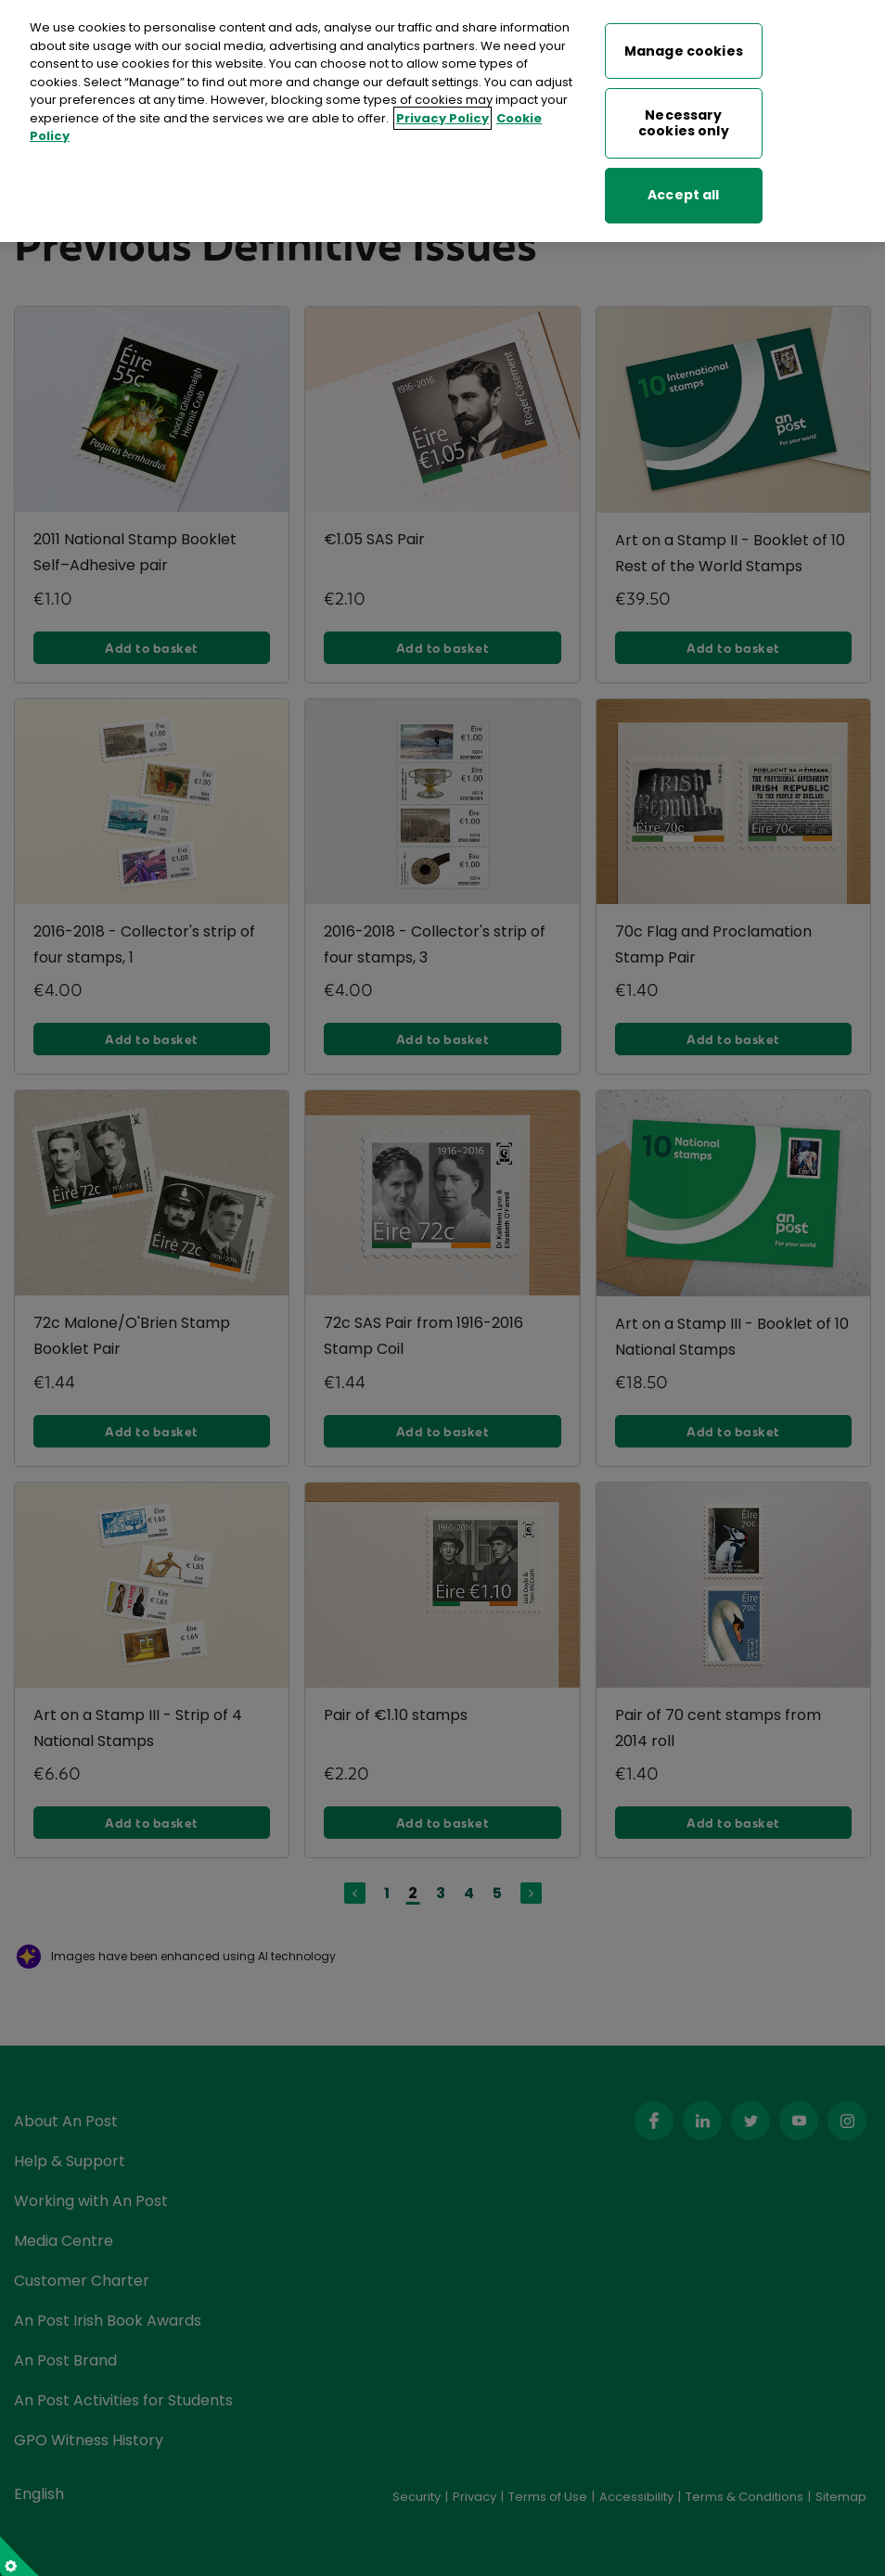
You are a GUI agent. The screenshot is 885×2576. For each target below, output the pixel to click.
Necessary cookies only (683, 107)
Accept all (683, 179)
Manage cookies (683, 35)
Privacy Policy (442, 102)
